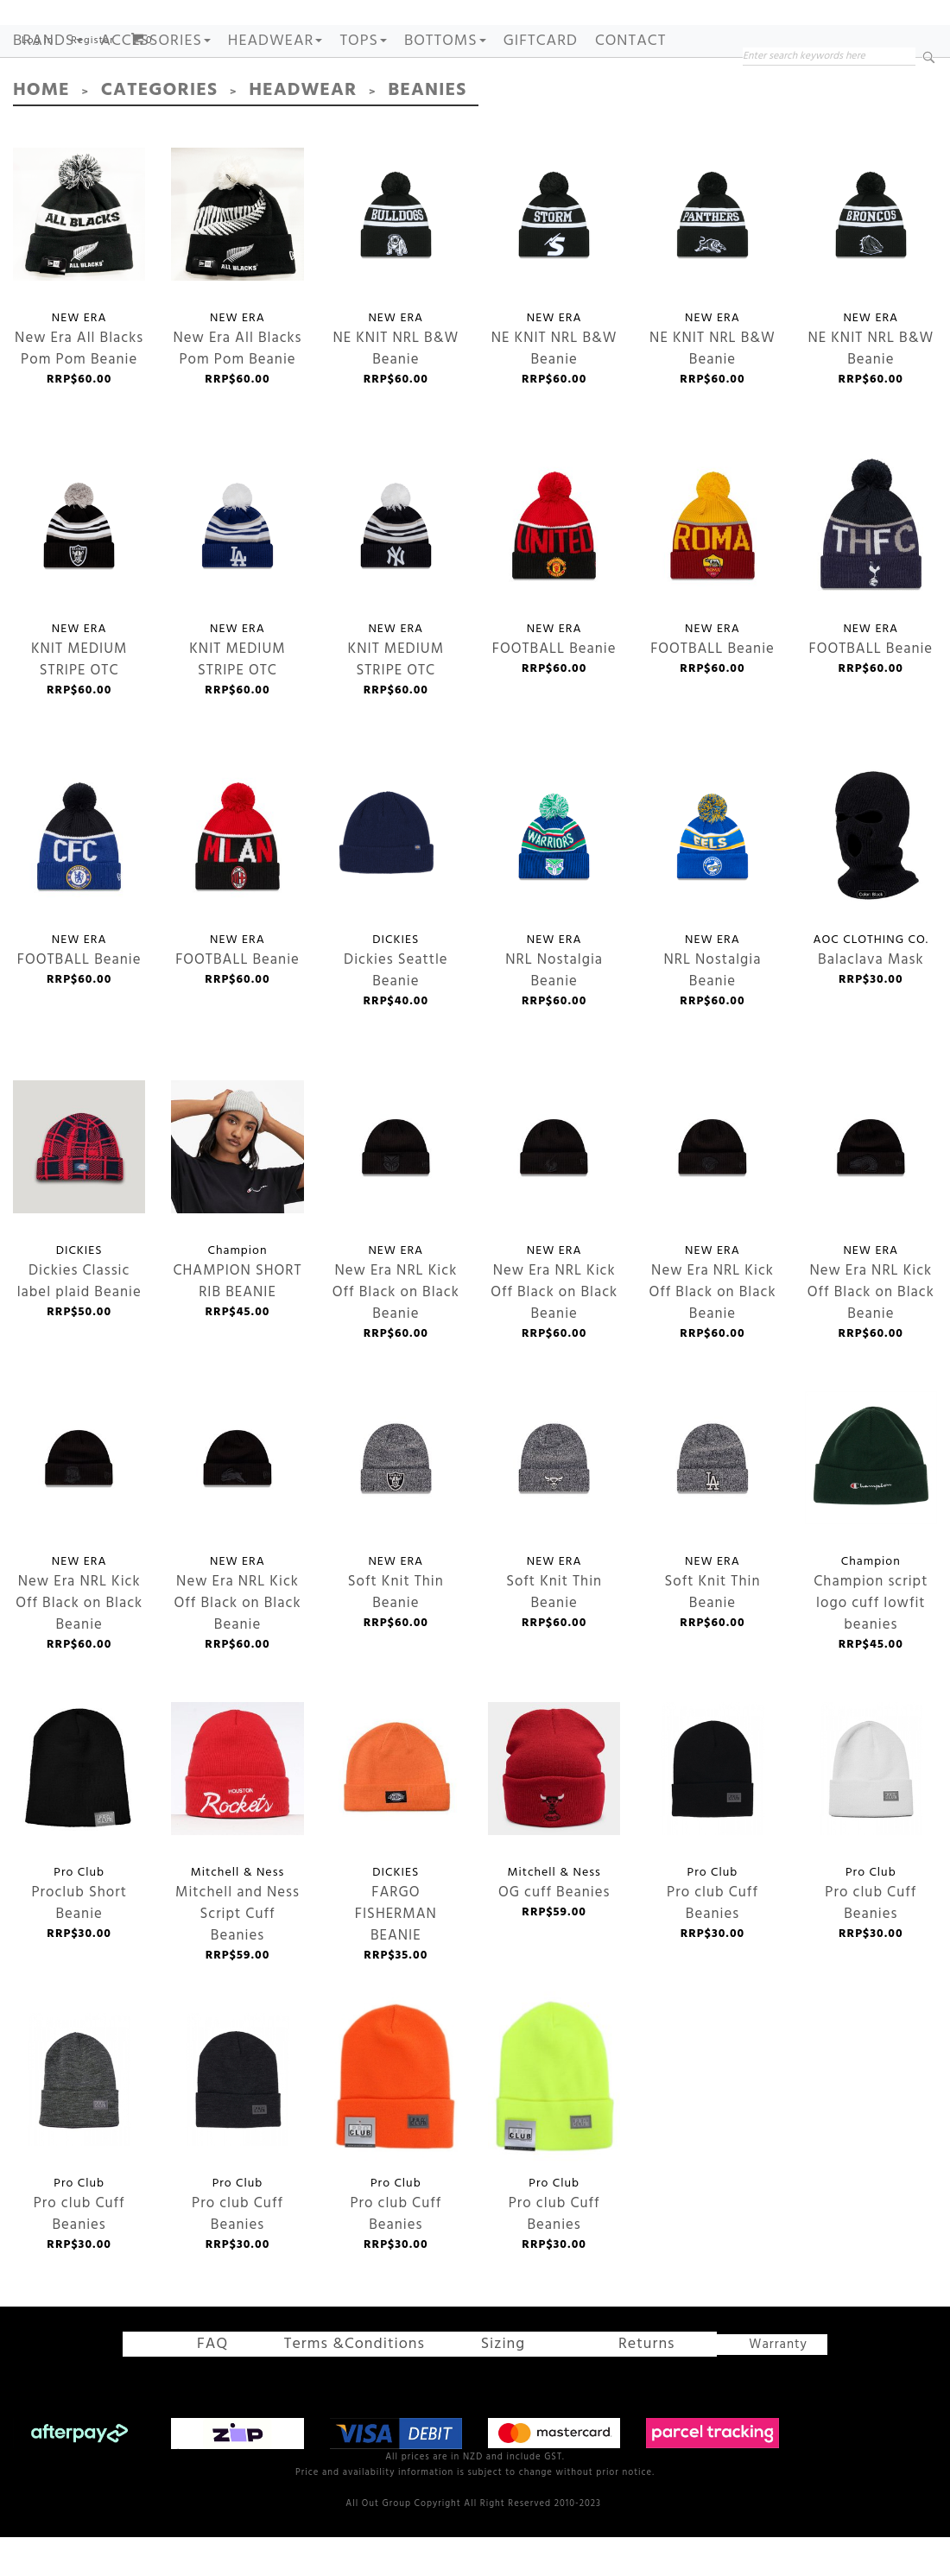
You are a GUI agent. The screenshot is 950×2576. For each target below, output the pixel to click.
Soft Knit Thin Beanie (396, 1506)
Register (92, 93)
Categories (142, 141)
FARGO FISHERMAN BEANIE (386, 1817)
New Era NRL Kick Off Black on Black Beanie (396, 1195)
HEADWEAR (275, 93)
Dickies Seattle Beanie (386, 884)
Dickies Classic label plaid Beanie (79, 1195)
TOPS (363, 93)
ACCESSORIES (155, 93)
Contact (630, 93)
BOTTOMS (445, 93)
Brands (48, 93)
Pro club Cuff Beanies (703, 1817)
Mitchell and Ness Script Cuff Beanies (237, 1816)
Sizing (484, 2390)
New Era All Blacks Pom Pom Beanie (79, 262)
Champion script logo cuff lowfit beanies (871, 1506)
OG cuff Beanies (547, 1817)
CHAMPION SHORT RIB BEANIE (237, 1195)
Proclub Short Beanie (79, 1816)
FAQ (233, 2390)
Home (36, 141)
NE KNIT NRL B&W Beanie (396, 262)
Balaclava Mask (871, 884)
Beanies (378, 141)
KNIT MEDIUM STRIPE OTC (79, 573)
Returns (610, 2390)
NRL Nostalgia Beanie (554, 884)
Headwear (268, 141)
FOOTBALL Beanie (554, 573)
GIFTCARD (541, 93)
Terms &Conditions (364, 2390)
